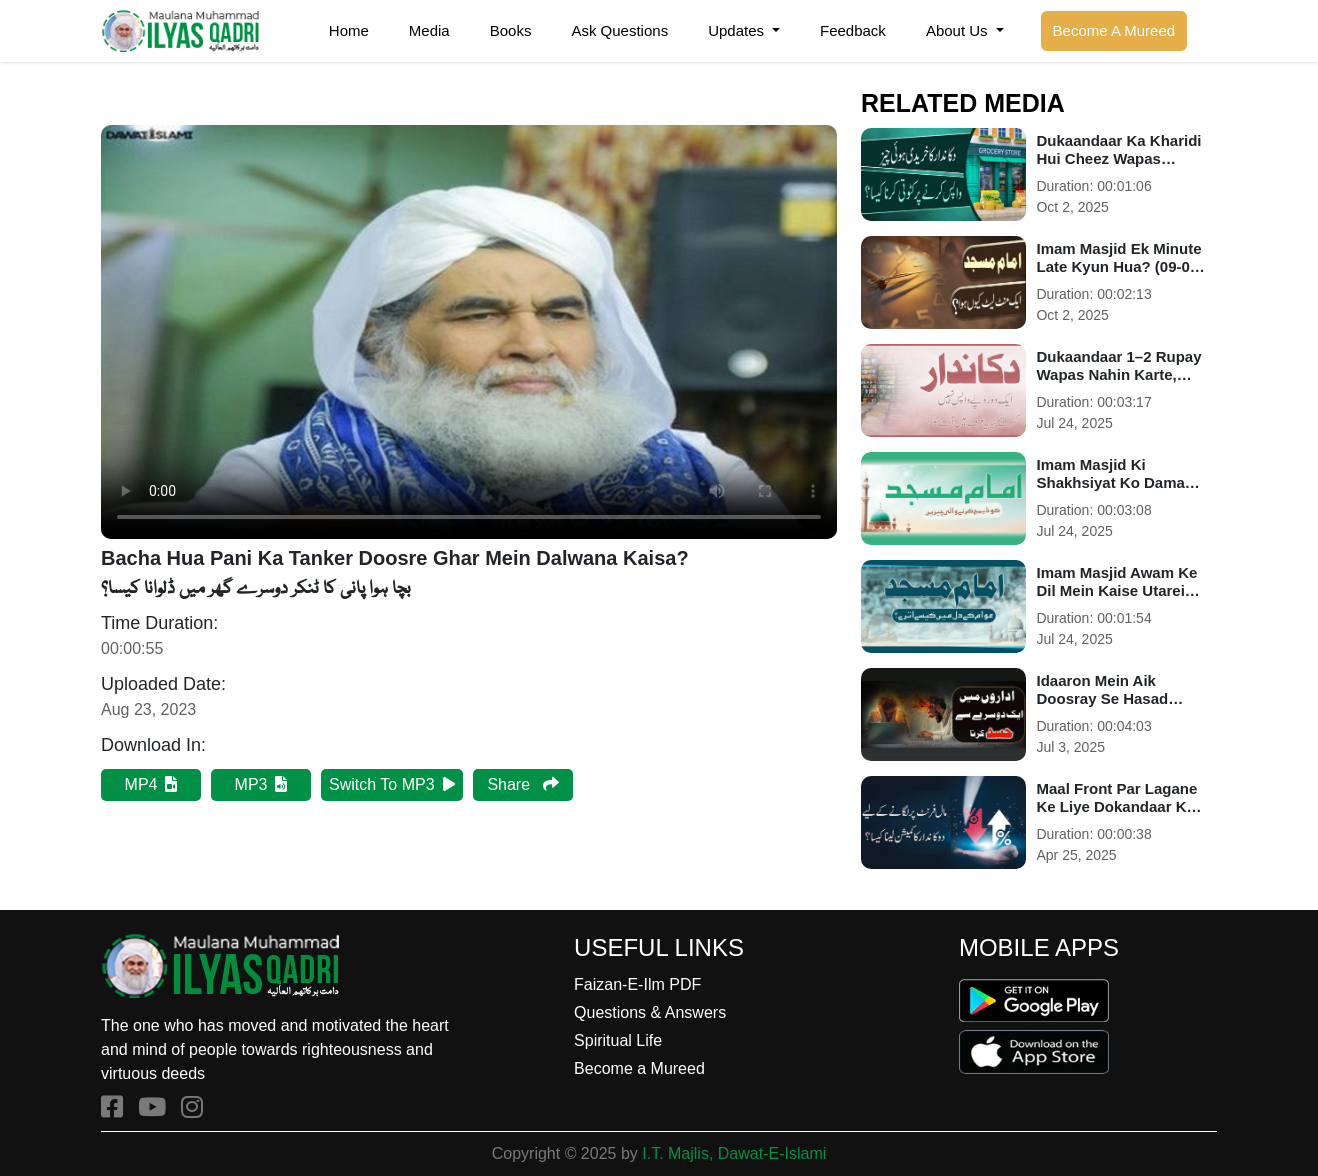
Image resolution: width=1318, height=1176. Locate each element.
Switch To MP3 (392, 784)
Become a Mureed (639, 1068)
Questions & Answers (650, 1012)
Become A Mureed (1114, 30)
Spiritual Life (618, 1040)
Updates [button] (738, 30)
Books (511, 30)
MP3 (261, 784)
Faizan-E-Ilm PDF (637, 984)
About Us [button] (959, 30)
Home (349, 30)
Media (429, 30)
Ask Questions (619, 30)
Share (522, 784)
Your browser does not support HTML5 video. (469, 332)
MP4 (151, 784)
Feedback (853, 30)
